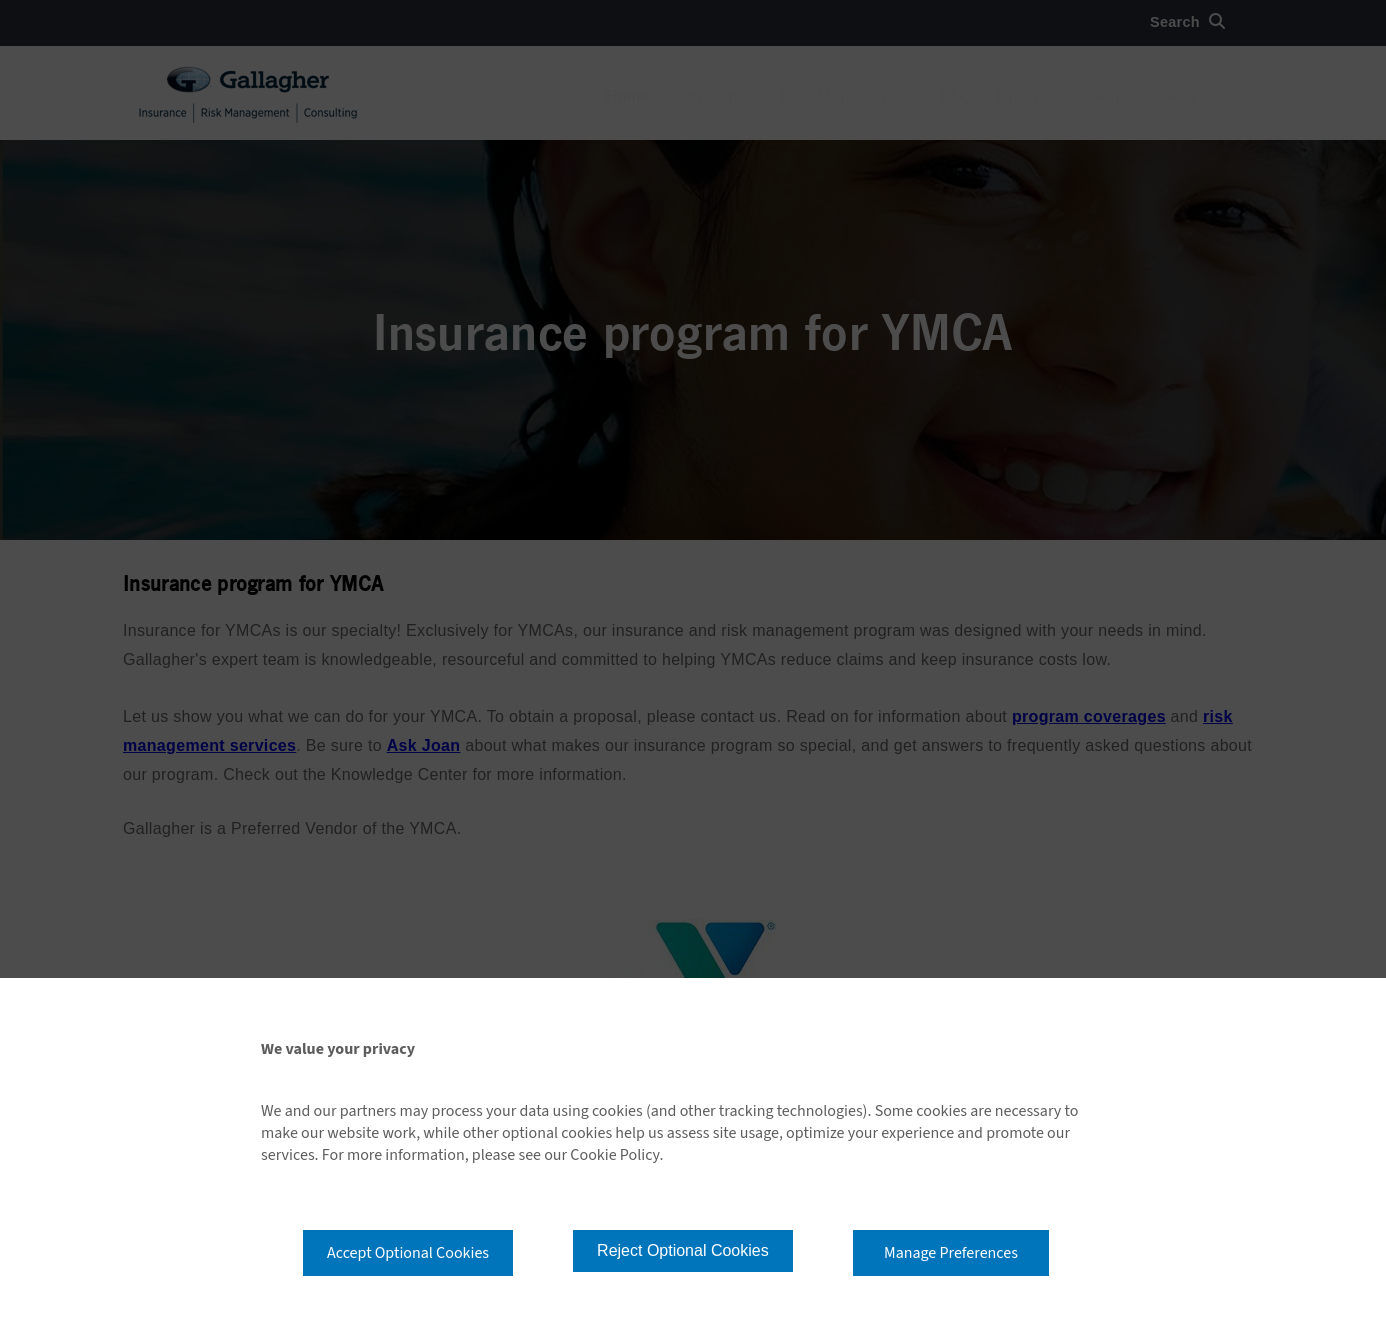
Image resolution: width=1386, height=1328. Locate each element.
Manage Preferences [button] (951, 1253)
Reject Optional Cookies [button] (683, 1250)
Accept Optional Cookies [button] (408, 1253)
